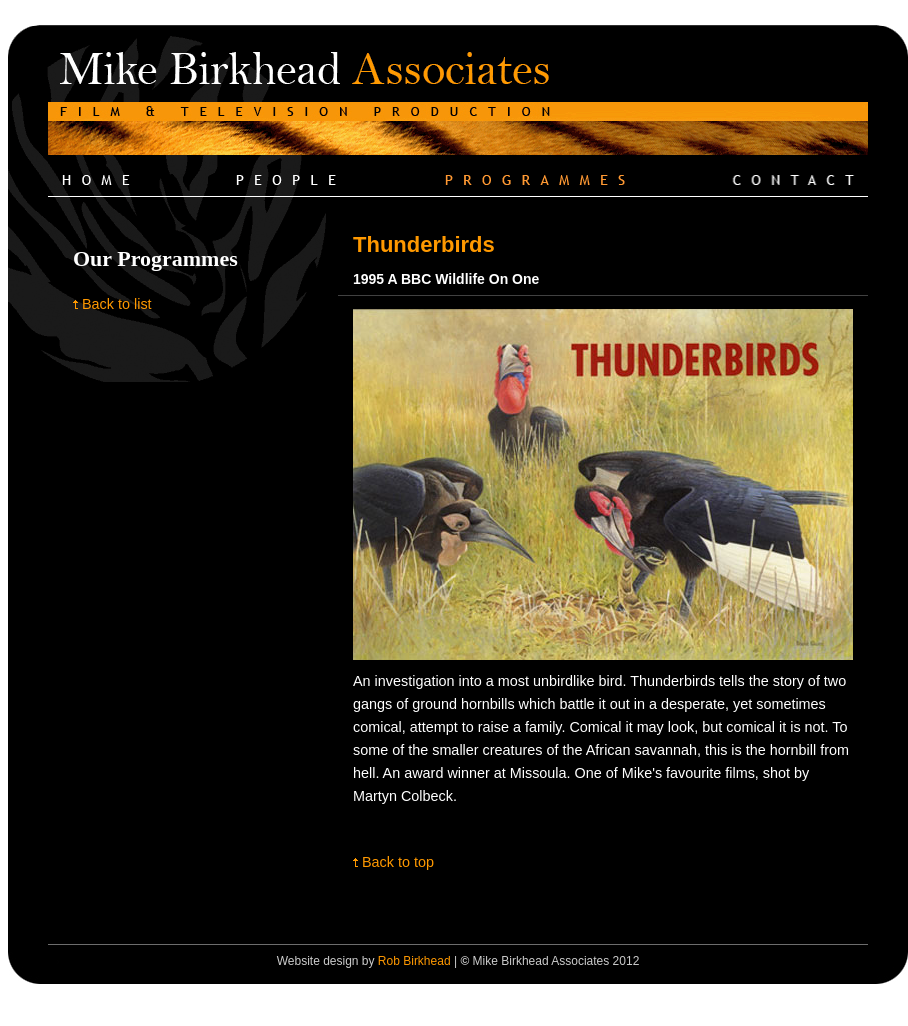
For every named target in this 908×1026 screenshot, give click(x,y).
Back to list (117, 304)
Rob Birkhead (414, 961)
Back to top (398, 862)
